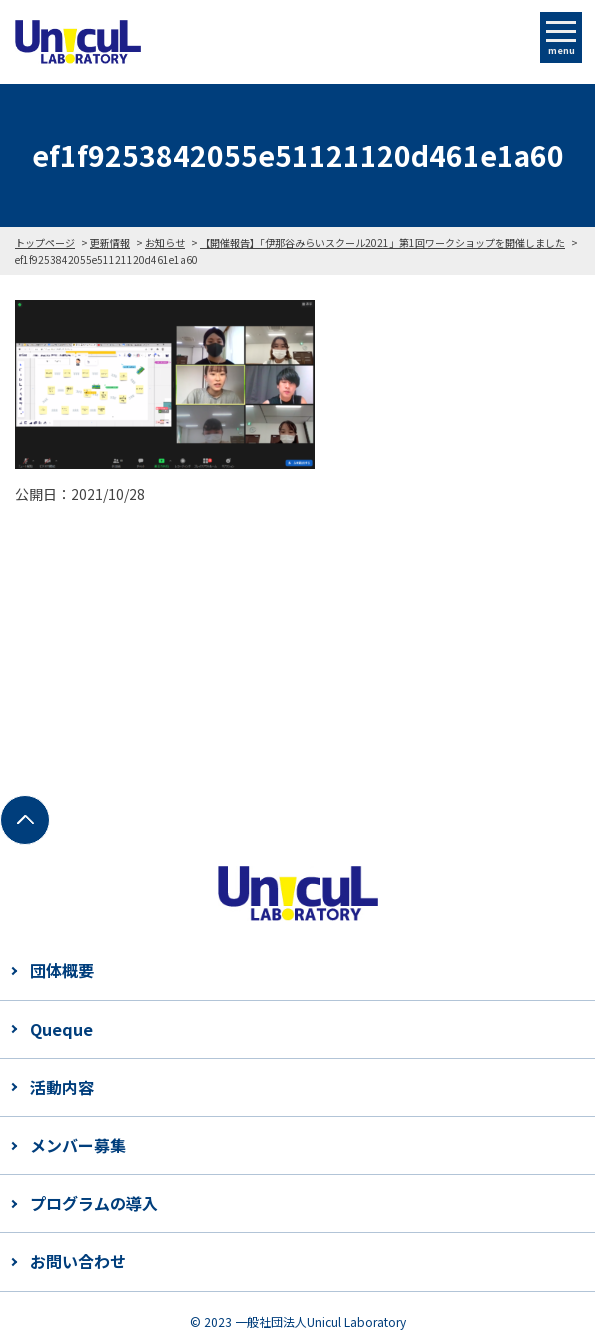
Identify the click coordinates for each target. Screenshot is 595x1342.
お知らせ (165, 242)
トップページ (45, 242)
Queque (61, 1029)
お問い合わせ (78, 1261)
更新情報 (110, 242)
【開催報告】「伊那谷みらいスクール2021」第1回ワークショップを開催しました (382, 242)
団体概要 (62, 970)
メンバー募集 (78, 1145)
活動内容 (62, 1087)
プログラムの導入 (94, 1203)
